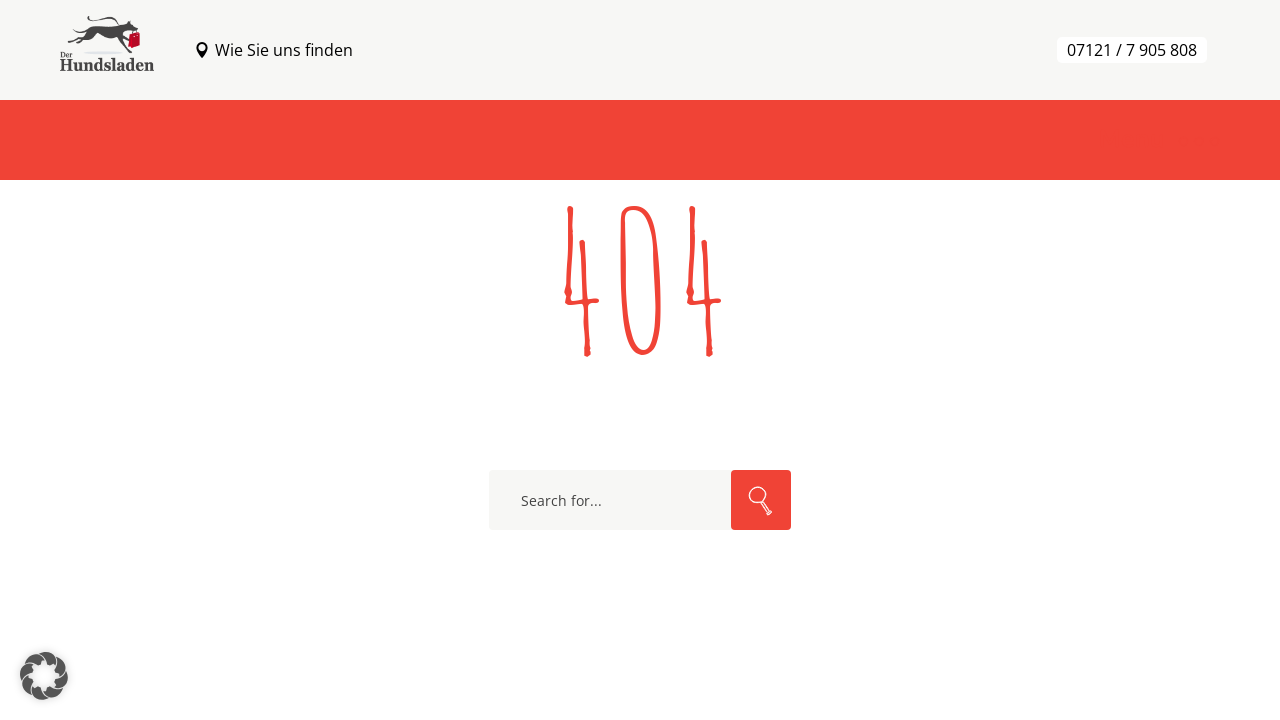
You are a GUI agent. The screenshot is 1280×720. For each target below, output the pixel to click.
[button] (44, 676)
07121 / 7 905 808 (1132, 50)
